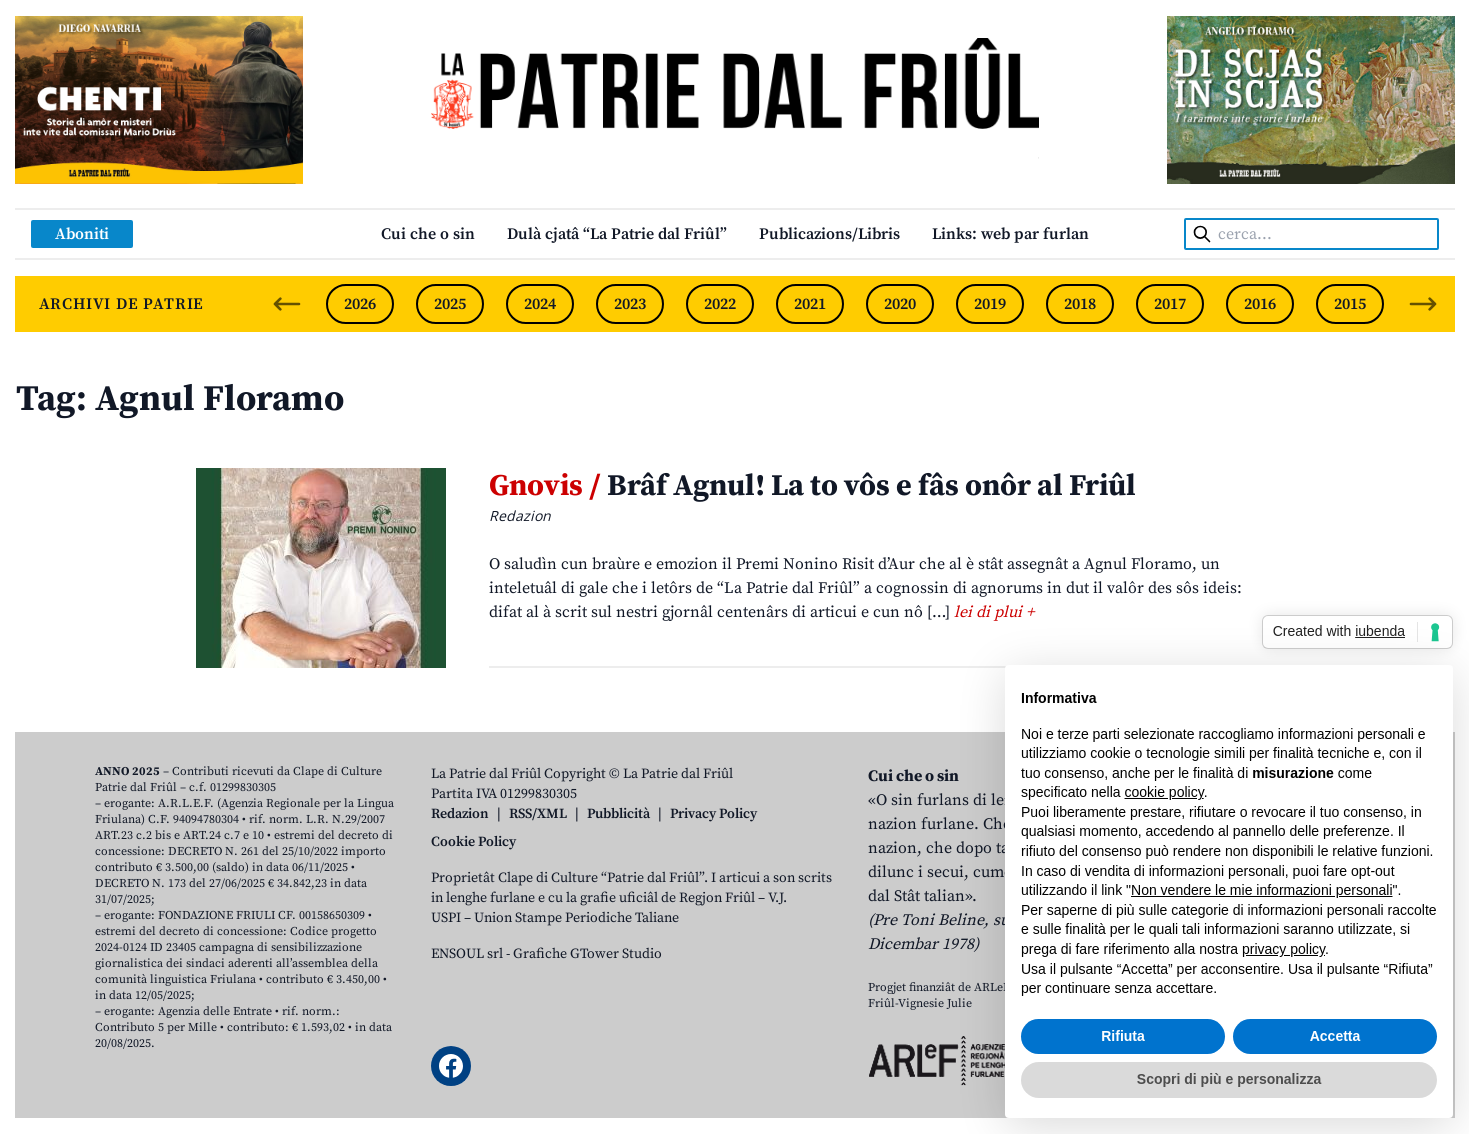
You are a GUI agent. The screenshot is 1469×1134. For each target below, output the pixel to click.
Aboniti (82, 234)
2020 (900, 304)
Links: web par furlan (1010, 234)
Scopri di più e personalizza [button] (1229, 1079)
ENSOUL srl (467, 954)
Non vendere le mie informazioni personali (1261, 890)
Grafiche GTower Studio (587, 954)
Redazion (460, 814)
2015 (1350, 304)
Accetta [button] (1335, 1036)
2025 (450, 304)
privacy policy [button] (1283, 949)
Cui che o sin (428, 234)
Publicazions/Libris (829, 234)
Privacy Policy (713, 814)
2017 (1170, 304)
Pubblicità (618, 814)
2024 (540, 304)
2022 (720, 304)
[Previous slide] (287, 304)
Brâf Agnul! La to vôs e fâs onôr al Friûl (812, 486)
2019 (990, 304)
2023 (630, 304)
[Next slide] (1423, 304)
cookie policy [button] (1164, 792)
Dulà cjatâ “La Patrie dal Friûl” (617, 234)
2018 (1080, 304)
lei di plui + (994, 612)
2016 (1260, 304)
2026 (360, 304)
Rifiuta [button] (1123, 1036)
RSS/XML (538, 814)
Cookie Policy (473, 842)
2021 (810, 304)
